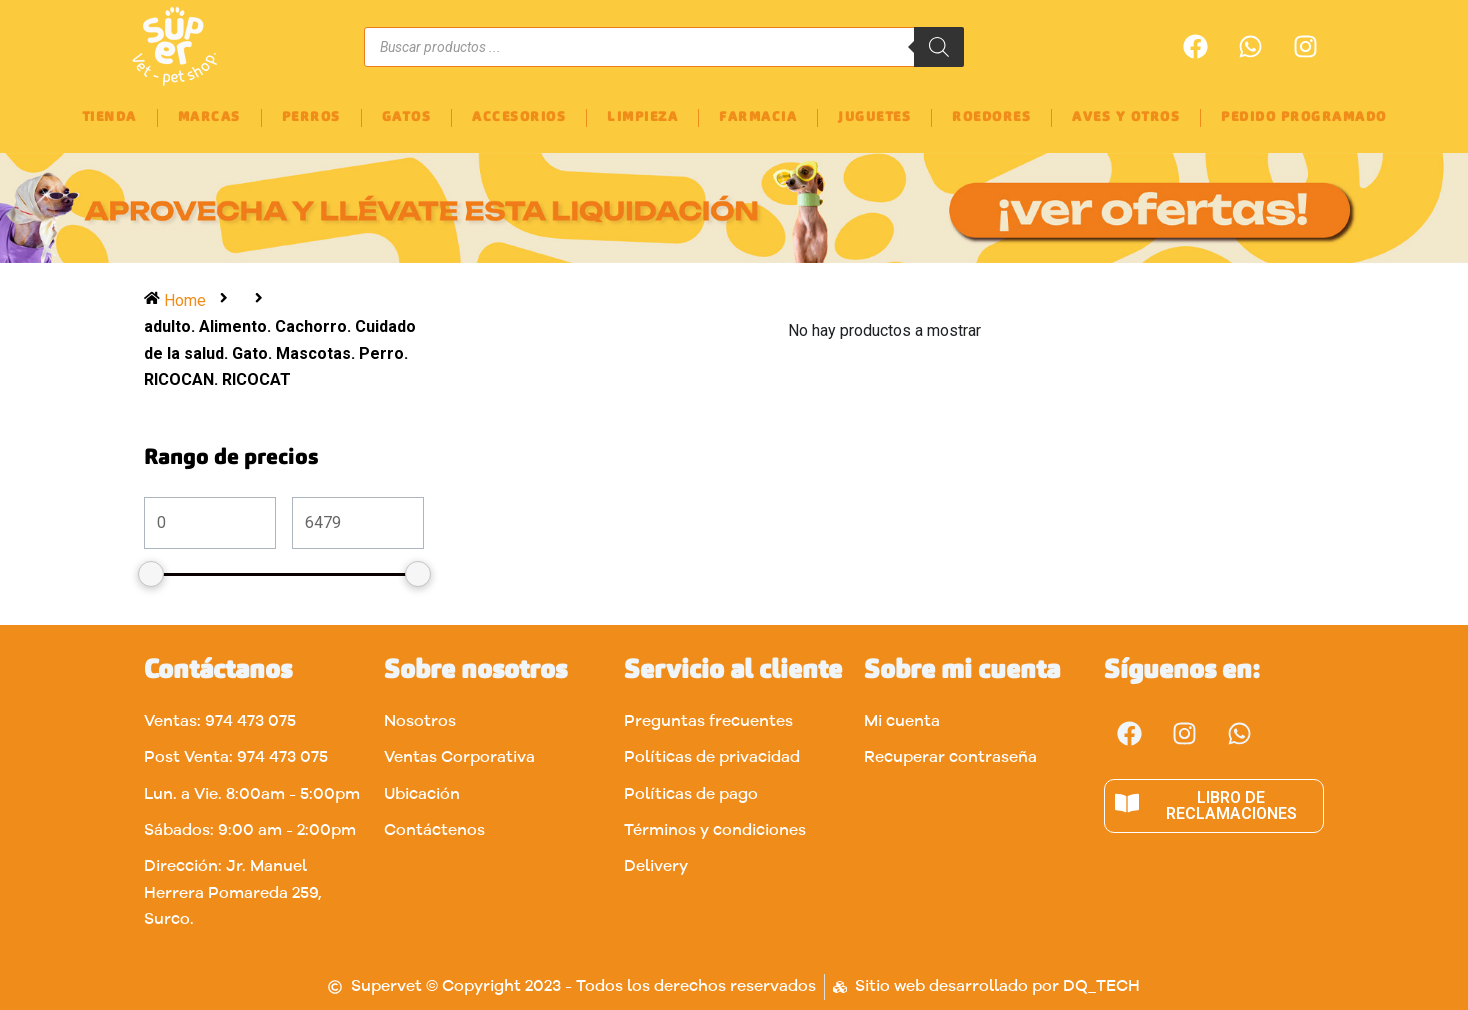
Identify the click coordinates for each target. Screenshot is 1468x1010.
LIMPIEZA (642, 117)
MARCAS (209, 117)
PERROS (311, 117)
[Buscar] (939, 47)
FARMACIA (758, 117)
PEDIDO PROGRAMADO (1304, 117)
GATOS (407, 117)
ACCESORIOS (519, 117)
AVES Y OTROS (1126, 117)
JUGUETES (874, 117)
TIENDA (109, 117)
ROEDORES (991, 117)
